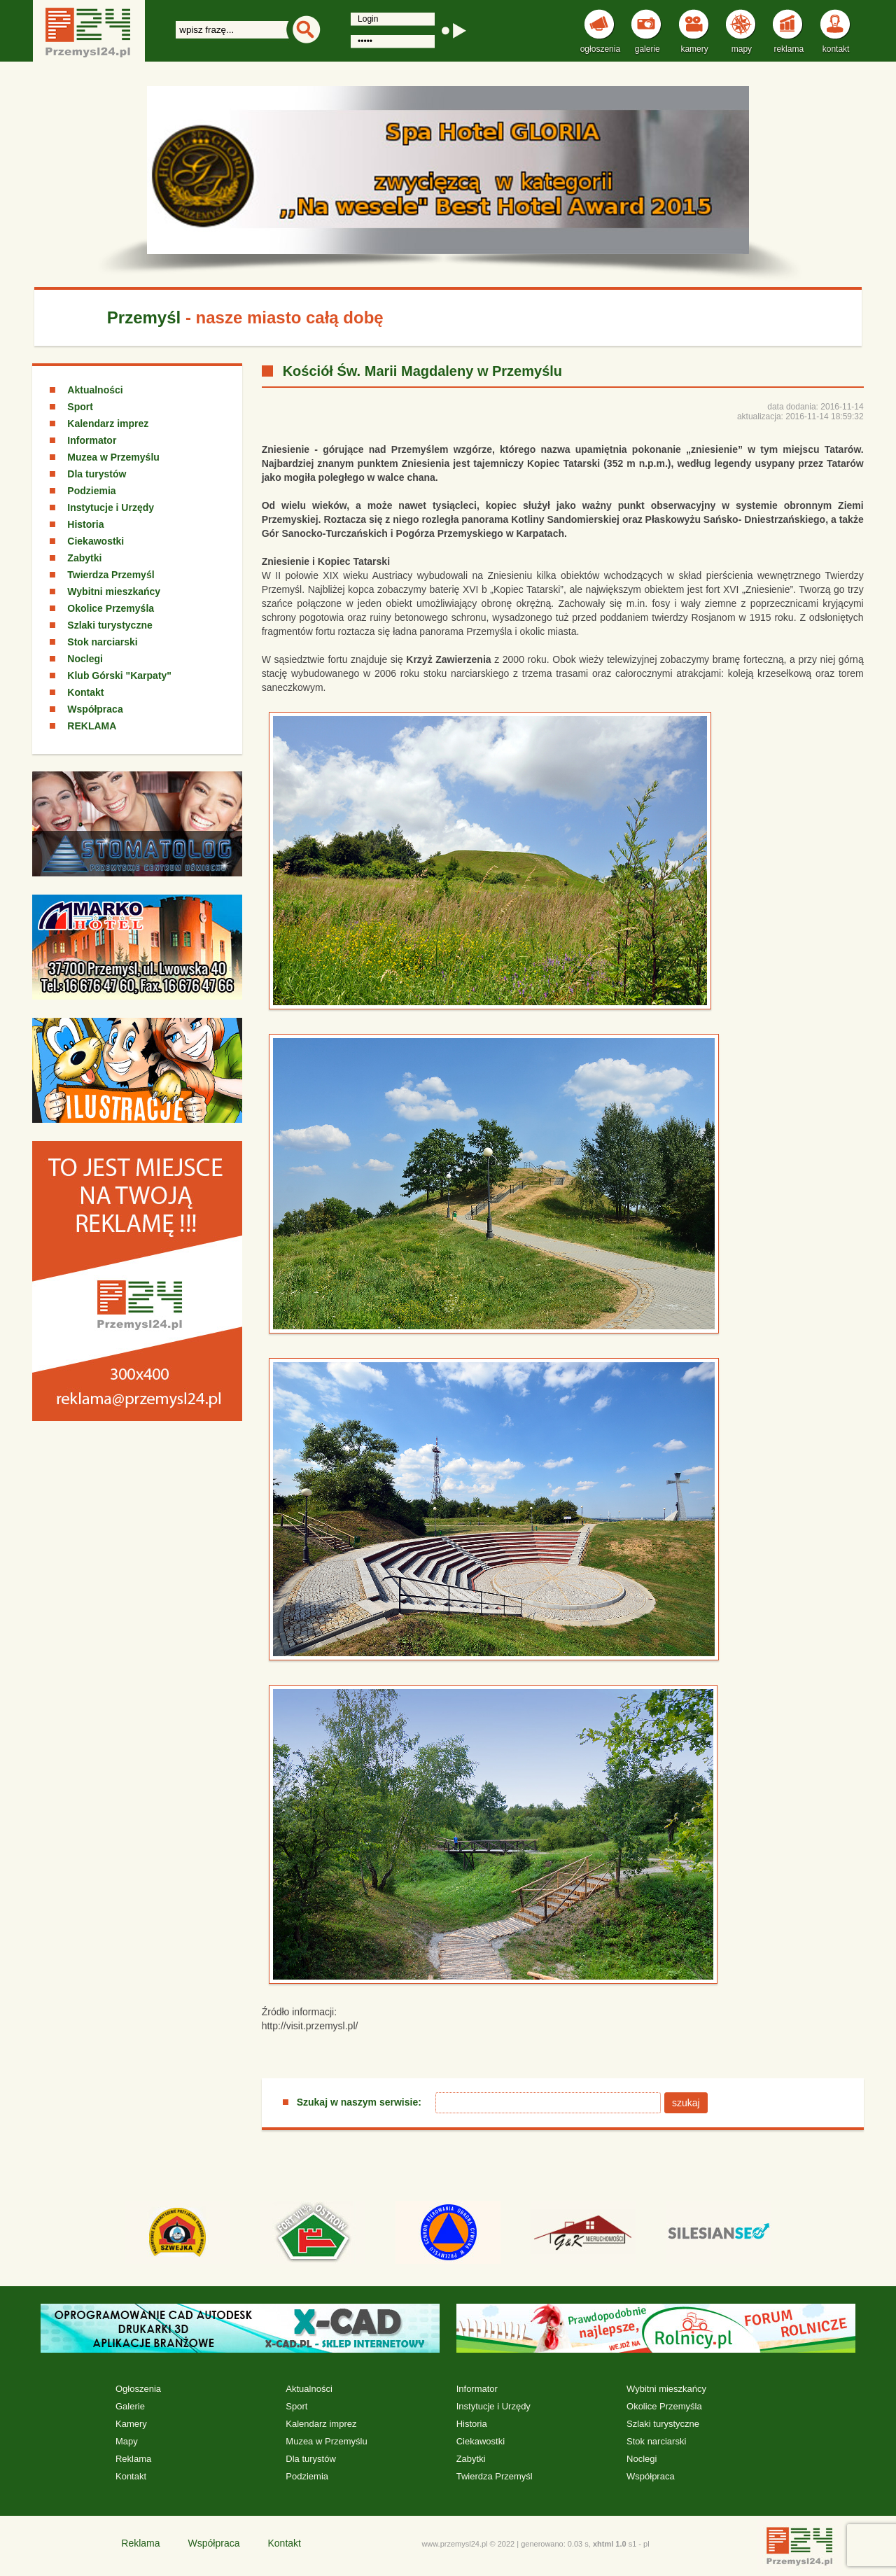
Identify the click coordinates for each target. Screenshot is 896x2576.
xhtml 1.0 (609, 2544)
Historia (85, 524)
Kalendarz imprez (107, 423)
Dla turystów (96, 473)
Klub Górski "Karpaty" (119, 675)
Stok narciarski (102, 642)
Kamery (131, 2423)
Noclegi (85, 658)
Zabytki (84, 558)
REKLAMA (91, 726)
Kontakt (85, 692)
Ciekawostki (95, 541)
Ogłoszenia (138, 2389)
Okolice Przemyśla (110, 608)
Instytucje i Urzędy (110, 507)
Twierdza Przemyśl (110, 574)
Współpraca (94, 709)
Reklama (133, 2459)
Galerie (130, 2406)
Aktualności (94, 390)
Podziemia (91, 490)
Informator (91, 440)
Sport (80, 406)
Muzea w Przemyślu (113, 457)
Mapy (126, 2441)
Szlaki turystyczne (109, 625)
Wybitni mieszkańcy (113, 591)
